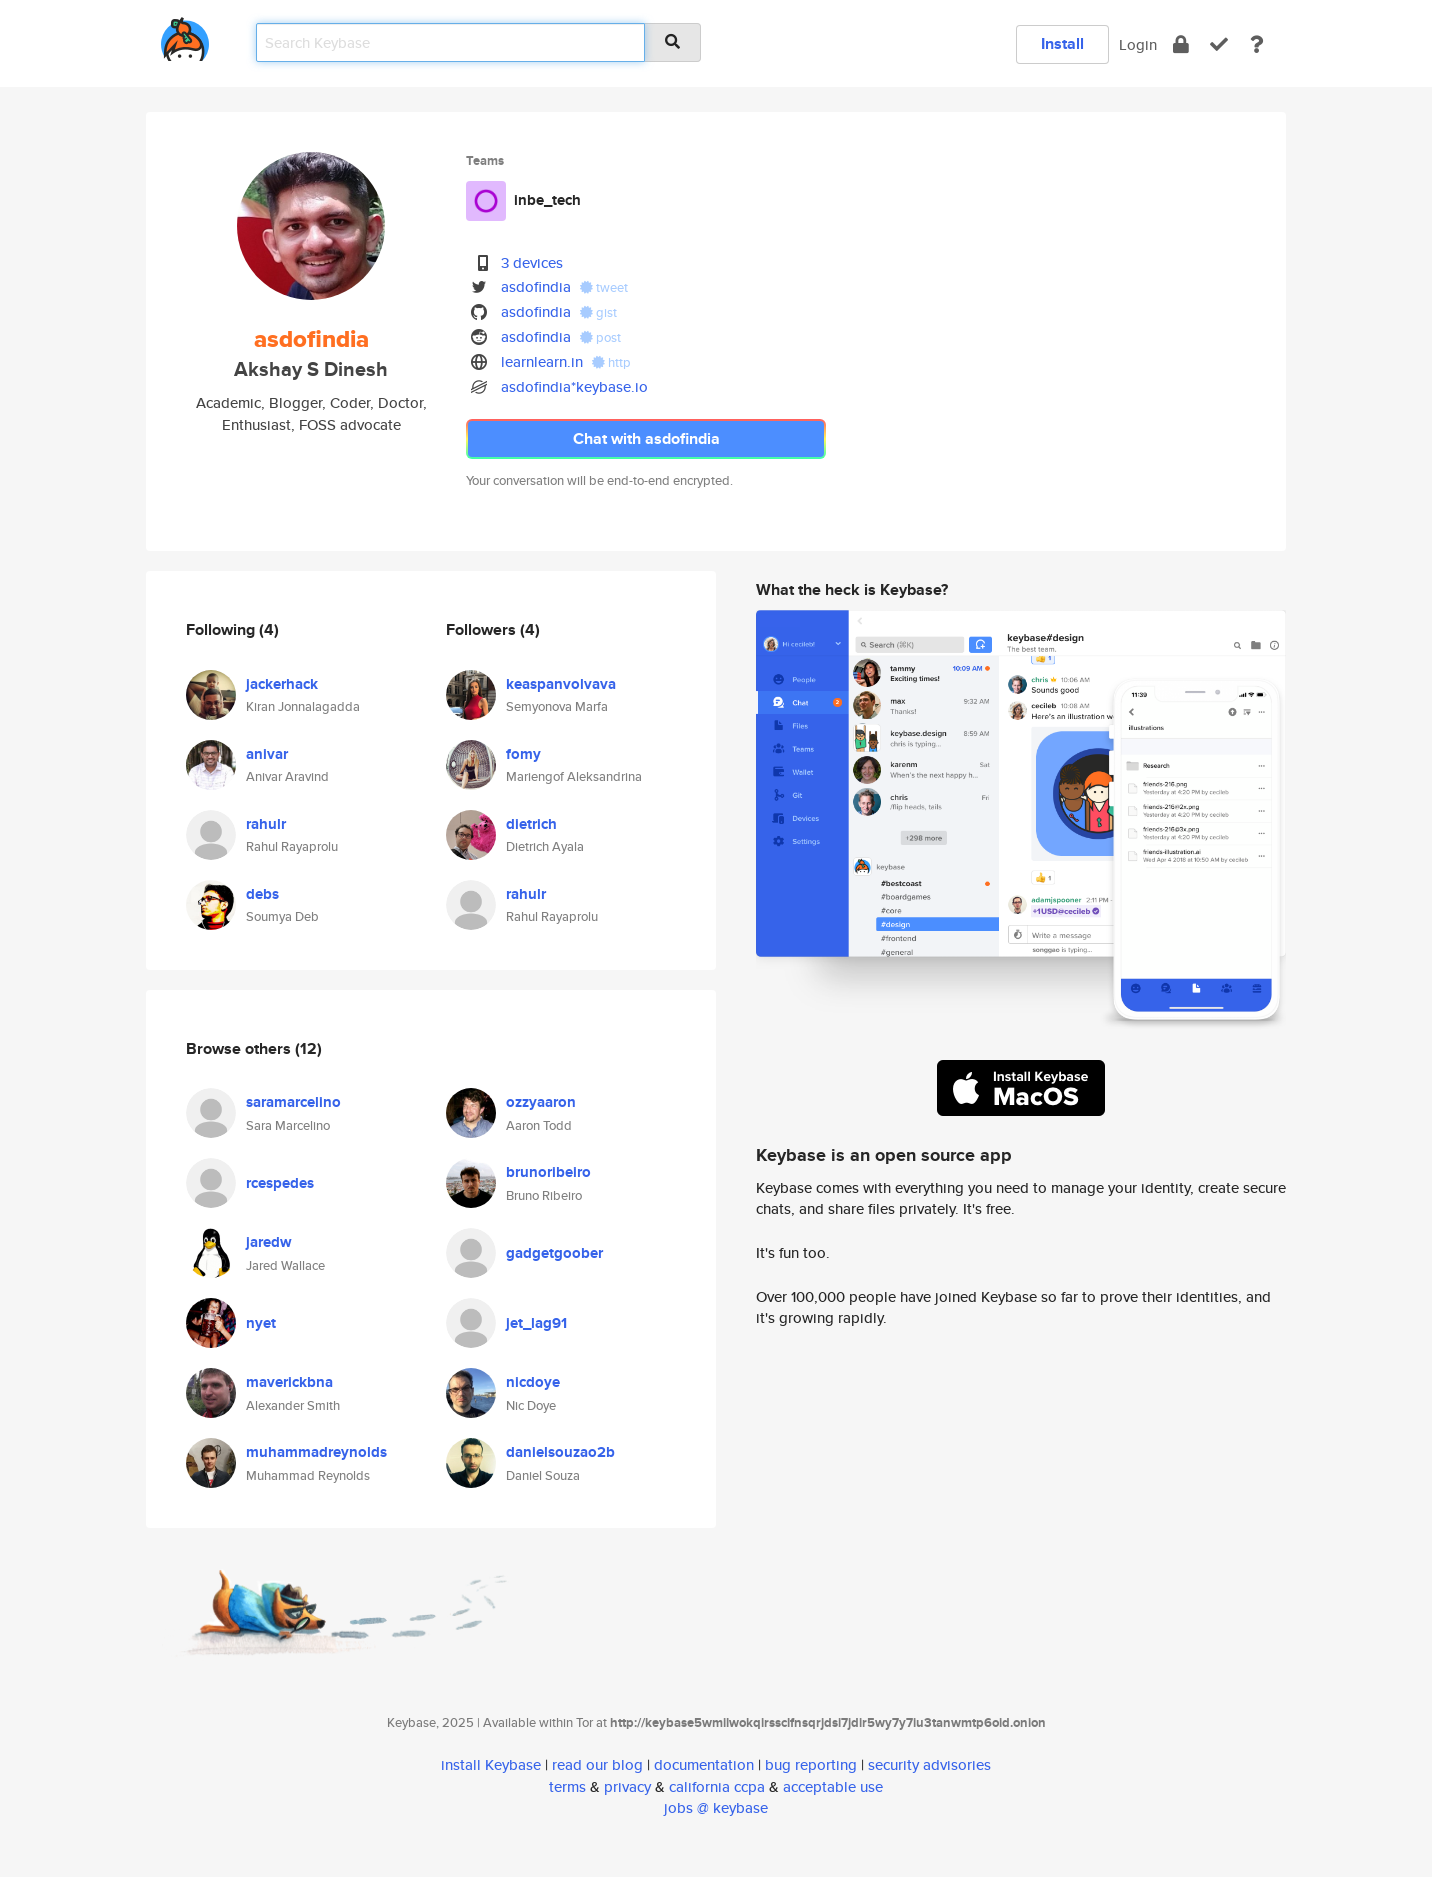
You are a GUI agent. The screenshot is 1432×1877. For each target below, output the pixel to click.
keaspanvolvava (561, 684)
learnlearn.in (542, 361)
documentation (704, 1764)
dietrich (531, 824)
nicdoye (533, 1382)
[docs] (1257, 44)
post (600, 337)
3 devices (532, 262)
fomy (523, 754)
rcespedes (280, 1183)
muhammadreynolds (316, 1452)
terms (567, 1786)
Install (1062, 43)
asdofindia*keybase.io (574, 386)
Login (1138, 44)
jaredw (269, 1242)
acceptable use (833, 1786)
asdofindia (536, 286)
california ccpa (717, 1786)
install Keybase (491, 1764)
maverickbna (289, 1382)
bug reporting (811, 1764)
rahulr (266, 824)
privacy (627, 1786)
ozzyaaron (541, 1102)
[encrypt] (1181, 44)
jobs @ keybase (716, 1807)
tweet (604, 287)
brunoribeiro (548, 1172)
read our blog (597, 1764)
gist (598, 312)
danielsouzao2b (560, 1452)
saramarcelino (293, 1102)
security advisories (929, 1764)
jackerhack (282, 684)
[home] (185, 35)
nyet (261, 1323)
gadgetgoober (554, 1253)
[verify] (1219, 44)
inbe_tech (547, 200)
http (611, 362)
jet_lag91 (536, 1323)
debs (262, 894)
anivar (267, 754)
